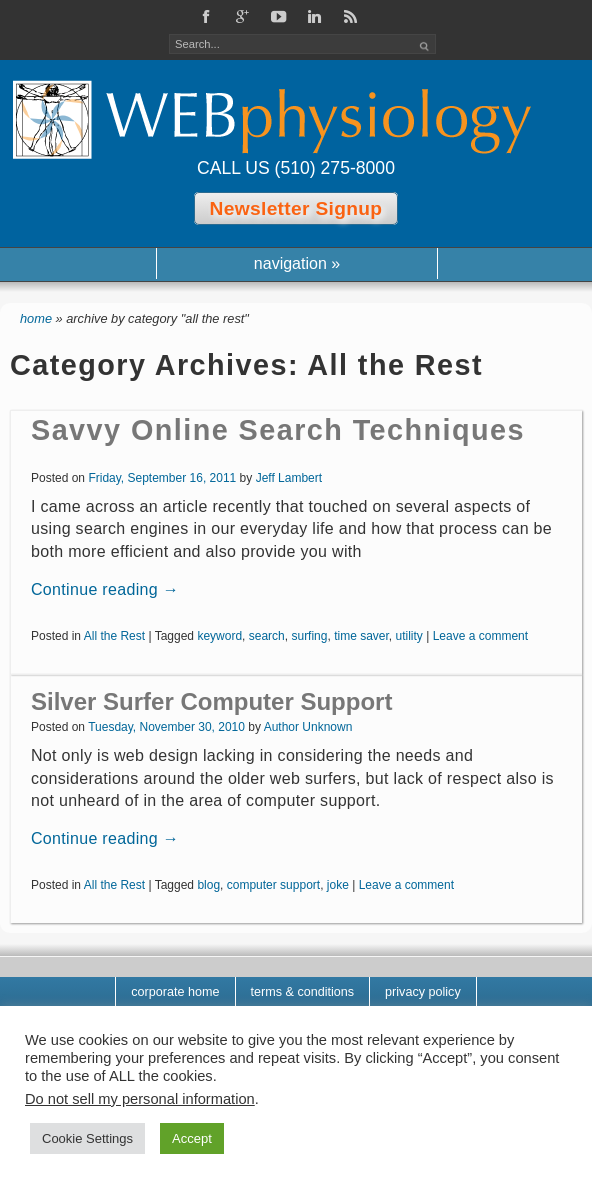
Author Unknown (308, 727)
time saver (361, 636)
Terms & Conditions (303, 992)
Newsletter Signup (296, 208)
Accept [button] (192, 1138)
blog (208, 885)
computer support (273, 885)
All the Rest (114, 636)
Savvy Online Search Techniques (278, 430)
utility (409, 636)
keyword (219, 636)
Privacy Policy (423, 992)
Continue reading (105, 589)
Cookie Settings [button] (87, 1138)
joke (338, 885)
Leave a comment (480, 636)
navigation (297, 263)
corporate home (175, 992)
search (267, 636)
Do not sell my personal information (140, 1099)
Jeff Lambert (289, 478)
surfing (309, 636)
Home (36, 318)
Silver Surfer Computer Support (211, 701)
